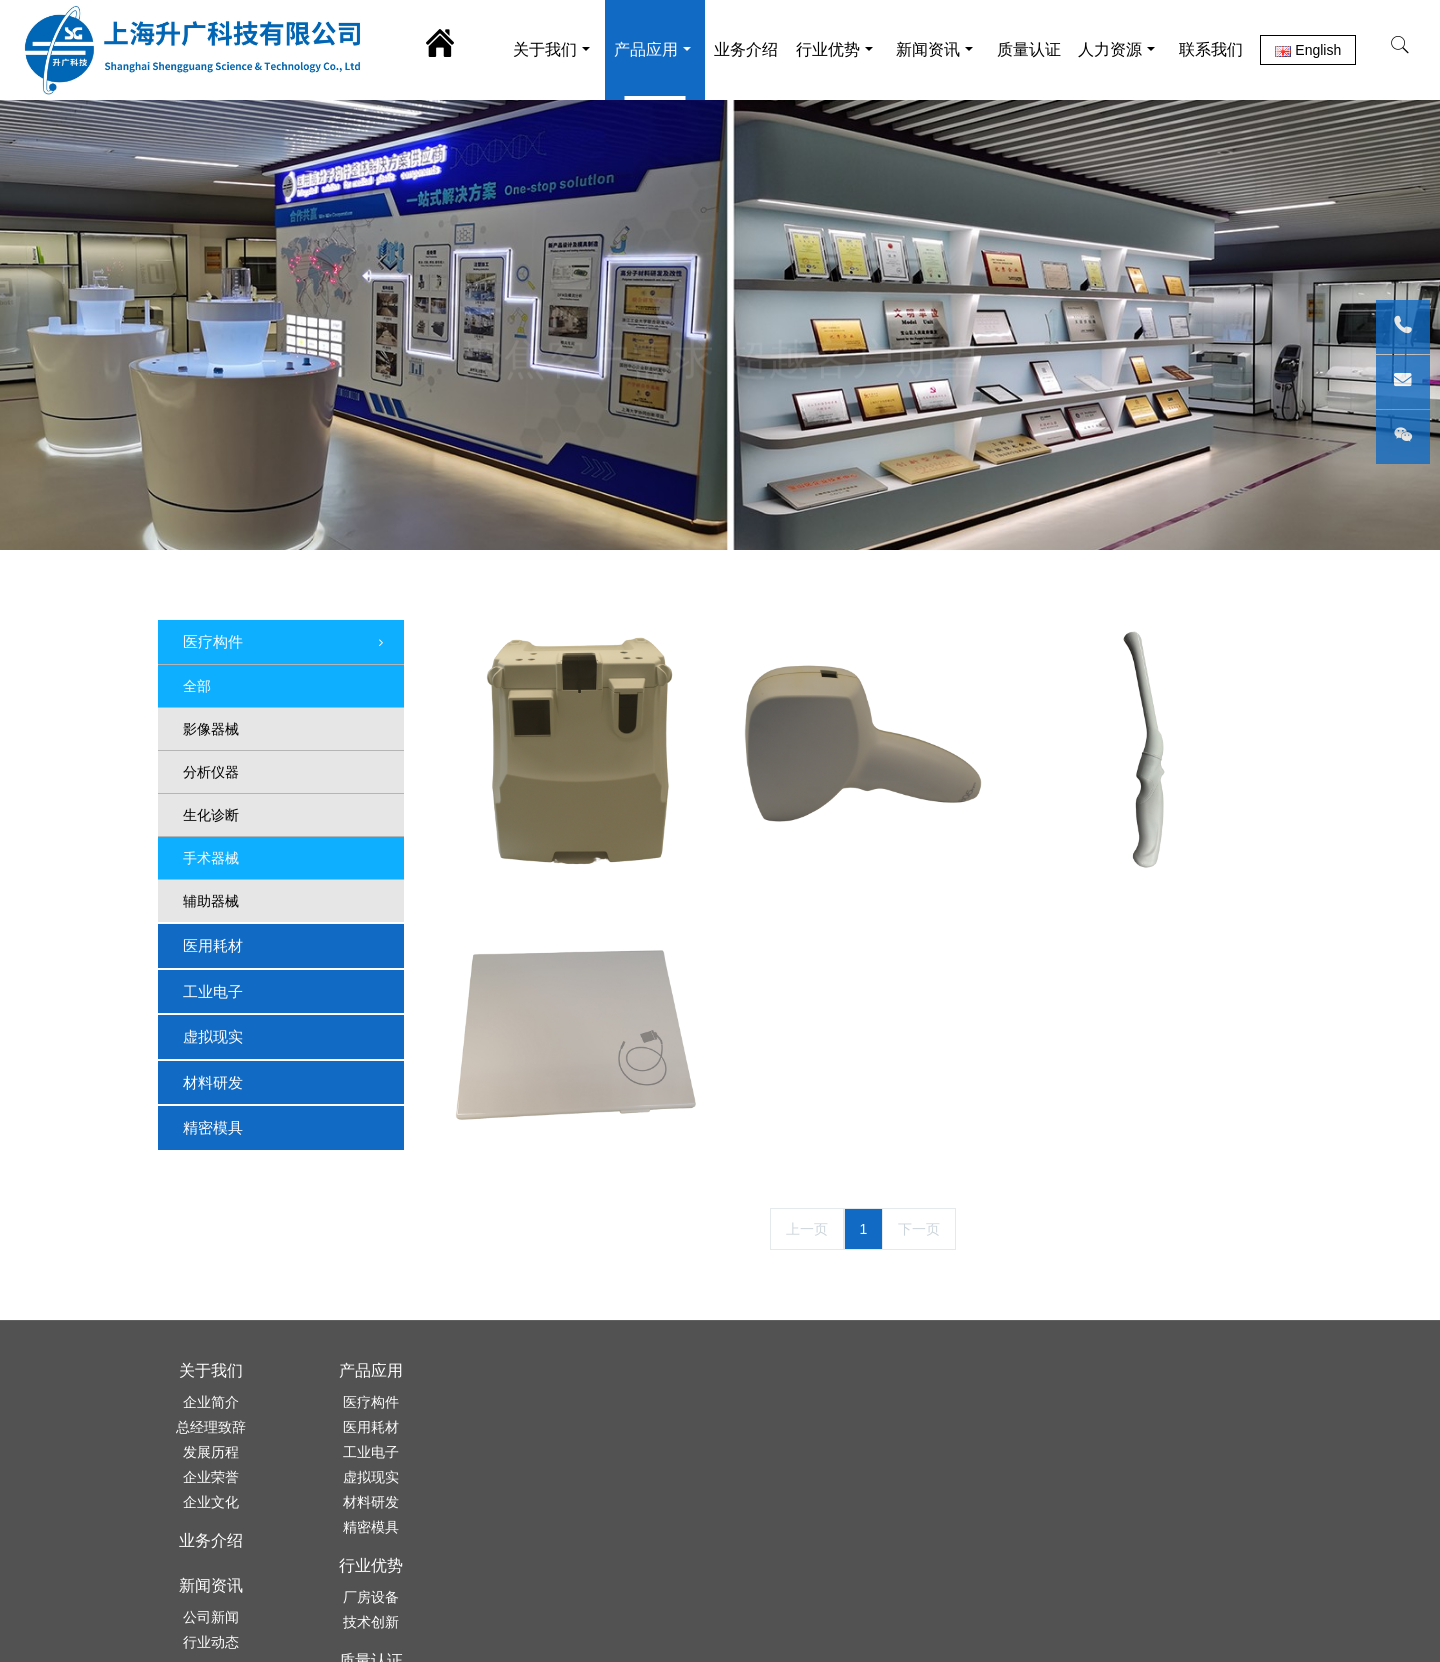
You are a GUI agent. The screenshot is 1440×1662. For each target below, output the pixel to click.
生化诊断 (211, 815)
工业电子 (213, 991)
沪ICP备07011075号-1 (825, 1629)
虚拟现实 (213, 1036)
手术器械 (211, 858)
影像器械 (211, 729)
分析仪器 (211, 772)
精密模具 (213, 1127)
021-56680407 (981, 1461)
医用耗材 (213, 945)
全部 (197, 686)
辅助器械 (211, 901)
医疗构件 (285, 643)
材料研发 (213, 1082)
